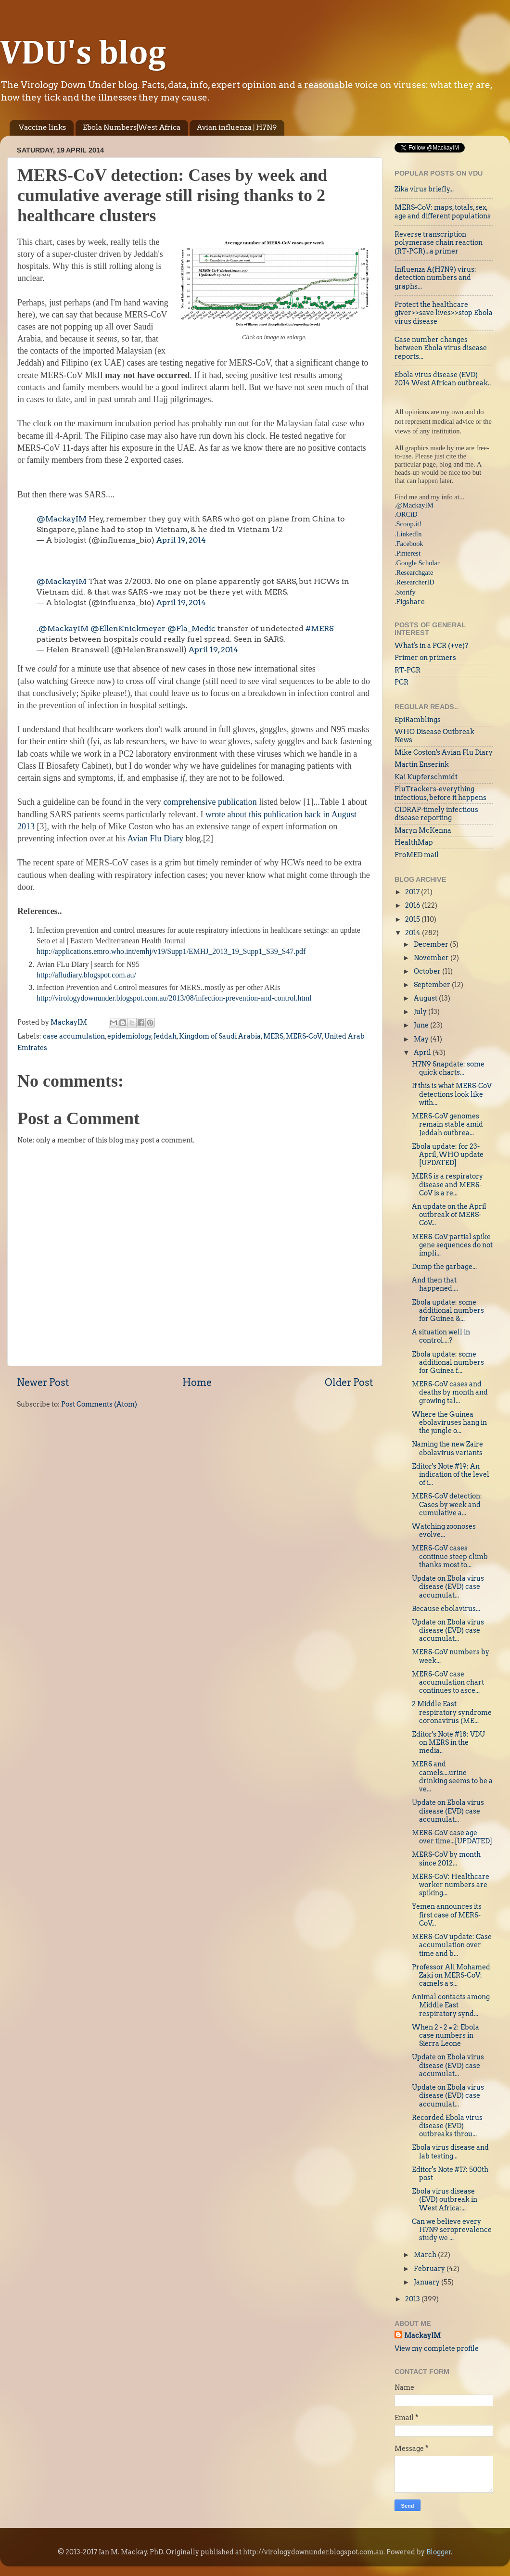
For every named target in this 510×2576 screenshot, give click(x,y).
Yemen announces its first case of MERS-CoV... (447, 1915)
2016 (413, 905)
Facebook (409, 543)
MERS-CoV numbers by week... (450, 1656)
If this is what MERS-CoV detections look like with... (452, 1094)
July (421, 1011)
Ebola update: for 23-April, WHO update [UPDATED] (448, 1154)
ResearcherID (415, 582)
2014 (413, 932)
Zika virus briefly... (424, 189)
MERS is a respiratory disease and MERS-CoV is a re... (447, 1184)
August (426, 998)
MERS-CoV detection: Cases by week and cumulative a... (447, 1504)
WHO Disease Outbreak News (434, 735)
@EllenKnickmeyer (128, 628)
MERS (273, 1036)
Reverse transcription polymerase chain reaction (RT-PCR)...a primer (439, 242)
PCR (401, 682)
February (430, 2268)
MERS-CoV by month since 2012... (446, 1858)
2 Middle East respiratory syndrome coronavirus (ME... (452, 1712)
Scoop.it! (408, 524)
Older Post (349, 1382)
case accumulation (74, 1036)
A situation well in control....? (441, 1336)
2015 (413, 919)
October (428, 971)
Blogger (438, 2552)
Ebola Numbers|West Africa (131, 127)
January (427, 2282)
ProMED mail (417, 854)
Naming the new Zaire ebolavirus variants (447, 1448)
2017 (413, 892)
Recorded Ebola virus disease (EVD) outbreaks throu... (447, 2126)
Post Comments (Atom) (99, 1404)
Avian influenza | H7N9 (237, 127)
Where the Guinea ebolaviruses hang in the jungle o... (449, 1422)
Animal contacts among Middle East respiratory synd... (451, 2005)
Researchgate (415, 572)
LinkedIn (409, 534)
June (422, 1025)
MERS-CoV (304, 1036)
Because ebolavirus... (446, 1608)
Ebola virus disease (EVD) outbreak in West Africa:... (444, 2199)
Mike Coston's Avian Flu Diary (444, 752)
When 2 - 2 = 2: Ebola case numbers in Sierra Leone (445, 2035)
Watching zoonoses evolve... (444, 1530)
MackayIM (422, 2335)
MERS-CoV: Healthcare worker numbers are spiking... (450, 1885)
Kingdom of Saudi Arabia (220, 1036)
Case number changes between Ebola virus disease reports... (441, 348)
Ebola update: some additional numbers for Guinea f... (448, 1362)
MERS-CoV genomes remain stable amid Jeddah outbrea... (447, 1124)
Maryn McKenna (423, 830)
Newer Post (43, 1382)
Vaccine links (42, 127)
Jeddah (165, 1036)
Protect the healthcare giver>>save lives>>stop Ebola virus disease (444, 313)
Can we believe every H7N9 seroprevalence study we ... (452, 2230)
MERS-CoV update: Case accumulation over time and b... (452, 1945)
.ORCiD (406, 514)
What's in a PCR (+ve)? (431, 645)
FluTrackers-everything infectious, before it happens (440, 793)
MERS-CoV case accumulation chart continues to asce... (448, 1682)
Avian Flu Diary (155, 838)
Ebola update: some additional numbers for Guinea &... (448, 1310)
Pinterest (408, 553)
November (432, 957)
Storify (406, 592)
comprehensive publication (209, 802)
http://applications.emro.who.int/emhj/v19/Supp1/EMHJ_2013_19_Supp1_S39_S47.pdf (171, 951)
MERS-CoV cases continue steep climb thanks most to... (450, 1556)
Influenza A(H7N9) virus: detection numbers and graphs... (435, 278)
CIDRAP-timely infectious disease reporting (436, 813)
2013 (413, 2299)
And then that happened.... (435, 1284)
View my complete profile (437, 2348)
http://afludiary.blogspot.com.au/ (86, 975)
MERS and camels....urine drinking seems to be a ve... (452, 1776)
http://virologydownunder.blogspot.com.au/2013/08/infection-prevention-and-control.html (174, 998)
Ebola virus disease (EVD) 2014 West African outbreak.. (443, 378)
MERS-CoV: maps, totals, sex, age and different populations (443, 211)
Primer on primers (425, 657)
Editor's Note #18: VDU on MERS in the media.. (448, 1742)
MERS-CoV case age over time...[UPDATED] (452, 1836)
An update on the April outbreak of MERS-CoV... (449, 1215)
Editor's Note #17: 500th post (450, 2173)
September (433, 984)
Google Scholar (418, 563)
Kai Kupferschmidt (426, 777)
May (422, 1039)
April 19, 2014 (181, 540)
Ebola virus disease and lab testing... (450, 2151)
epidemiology (129, 1036)
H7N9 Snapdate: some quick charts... (448, 1068)
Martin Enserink (422, 764)
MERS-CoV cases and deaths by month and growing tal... (450, 1392)
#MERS (319, 628)
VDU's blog (83, 54)
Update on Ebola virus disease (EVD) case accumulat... (448, 1586)
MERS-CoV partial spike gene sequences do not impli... (452, 1245)
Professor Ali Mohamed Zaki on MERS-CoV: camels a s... (451, 1975)
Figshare (410, 601)
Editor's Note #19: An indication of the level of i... (450, 1474)
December (432, 944)
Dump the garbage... (444, 1266)
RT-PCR (408, 670)
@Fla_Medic (191, 628)
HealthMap (414, 842)
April (423, 1052)
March (426, 2254)
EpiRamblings (418, 719)
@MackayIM (62, 518)
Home (197, 1382)
